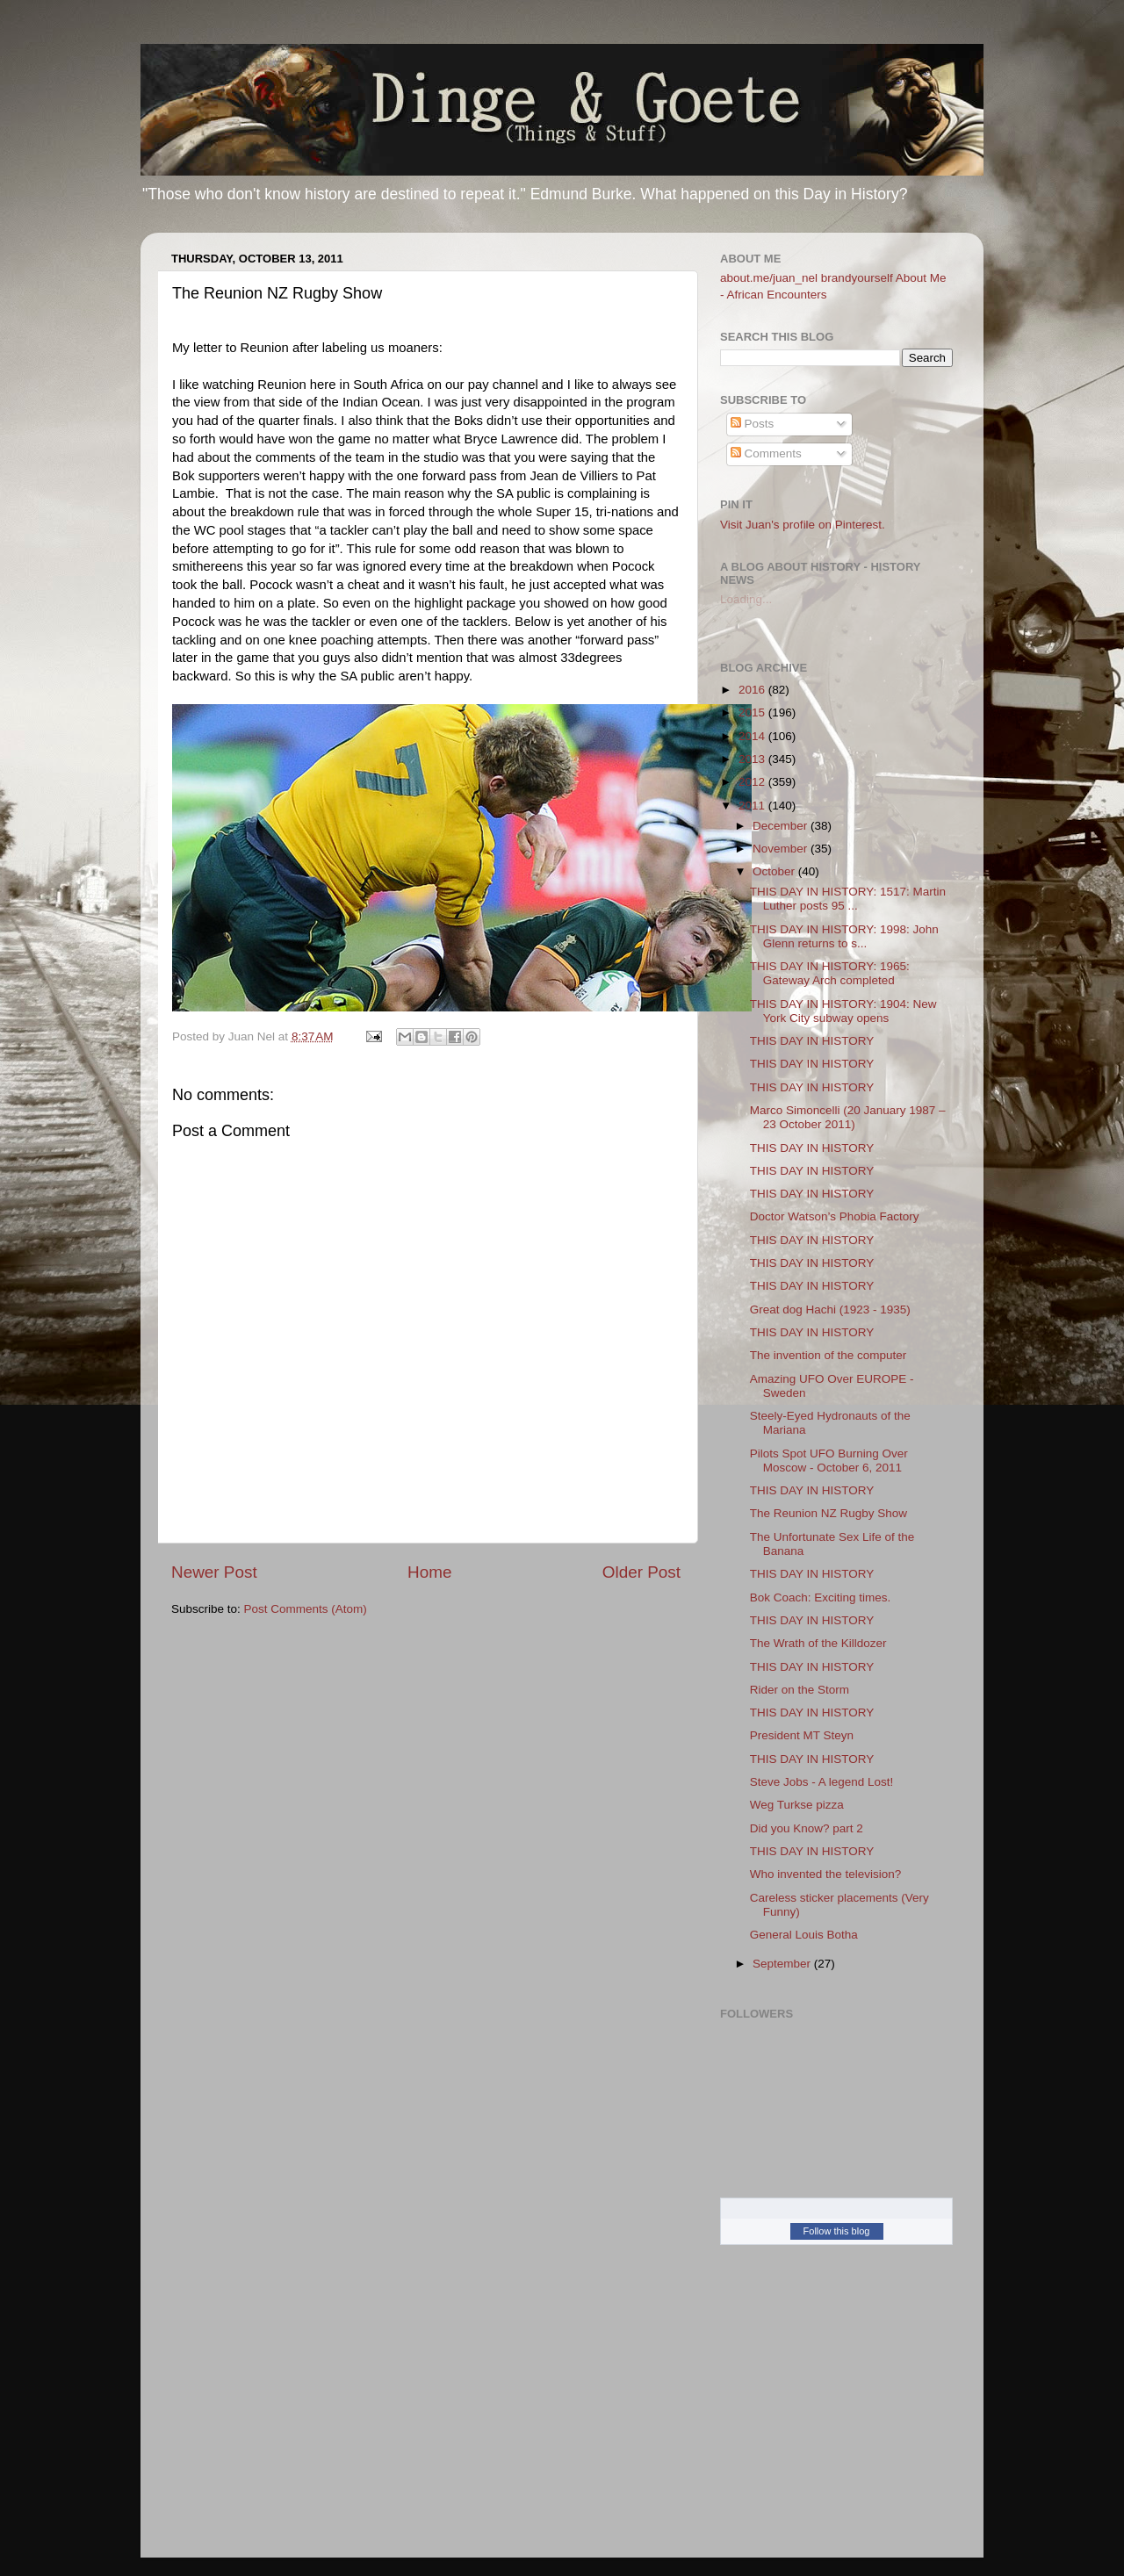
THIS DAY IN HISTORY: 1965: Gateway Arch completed (830, 973)
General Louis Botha (804, 1934)
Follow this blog (836, 2231)
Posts (753, 423)
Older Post (641, 1572)
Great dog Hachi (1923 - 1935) (830, 1309)
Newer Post (214, 1572)
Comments (766, 453)
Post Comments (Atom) (305, 1608)
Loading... (746, 599)
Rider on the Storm (799, 1689)
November (782, 848)
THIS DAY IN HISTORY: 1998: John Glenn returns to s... (844, 936)
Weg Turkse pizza (797, 1804)
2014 (753, 736)
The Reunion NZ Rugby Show (828, 1513)
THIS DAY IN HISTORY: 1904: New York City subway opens (843, 1011)
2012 (753, 781)
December (782, 825)
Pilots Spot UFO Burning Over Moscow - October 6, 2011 (829, 1460)
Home (429, 1572)
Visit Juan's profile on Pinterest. (802, 524)
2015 (753, 712)
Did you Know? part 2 (806, 1828)
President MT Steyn (802, 1735)
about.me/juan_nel (769, 277)
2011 (753, 805)
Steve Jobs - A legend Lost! (822, 1781)
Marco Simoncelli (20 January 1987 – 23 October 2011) (848, 1117)
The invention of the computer (828, 1355)
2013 (753, 759)
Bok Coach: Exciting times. (820, 1597)
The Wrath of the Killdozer (818, 1643)
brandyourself (857, 277)
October (775, 871)
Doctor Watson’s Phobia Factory (834, 1216)
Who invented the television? (826, 1874)
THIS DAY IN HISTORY (812, 1040)
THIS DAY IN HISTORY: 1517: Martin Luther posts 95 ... (848, 898)
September (783, 1963)
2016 (753, 689)
